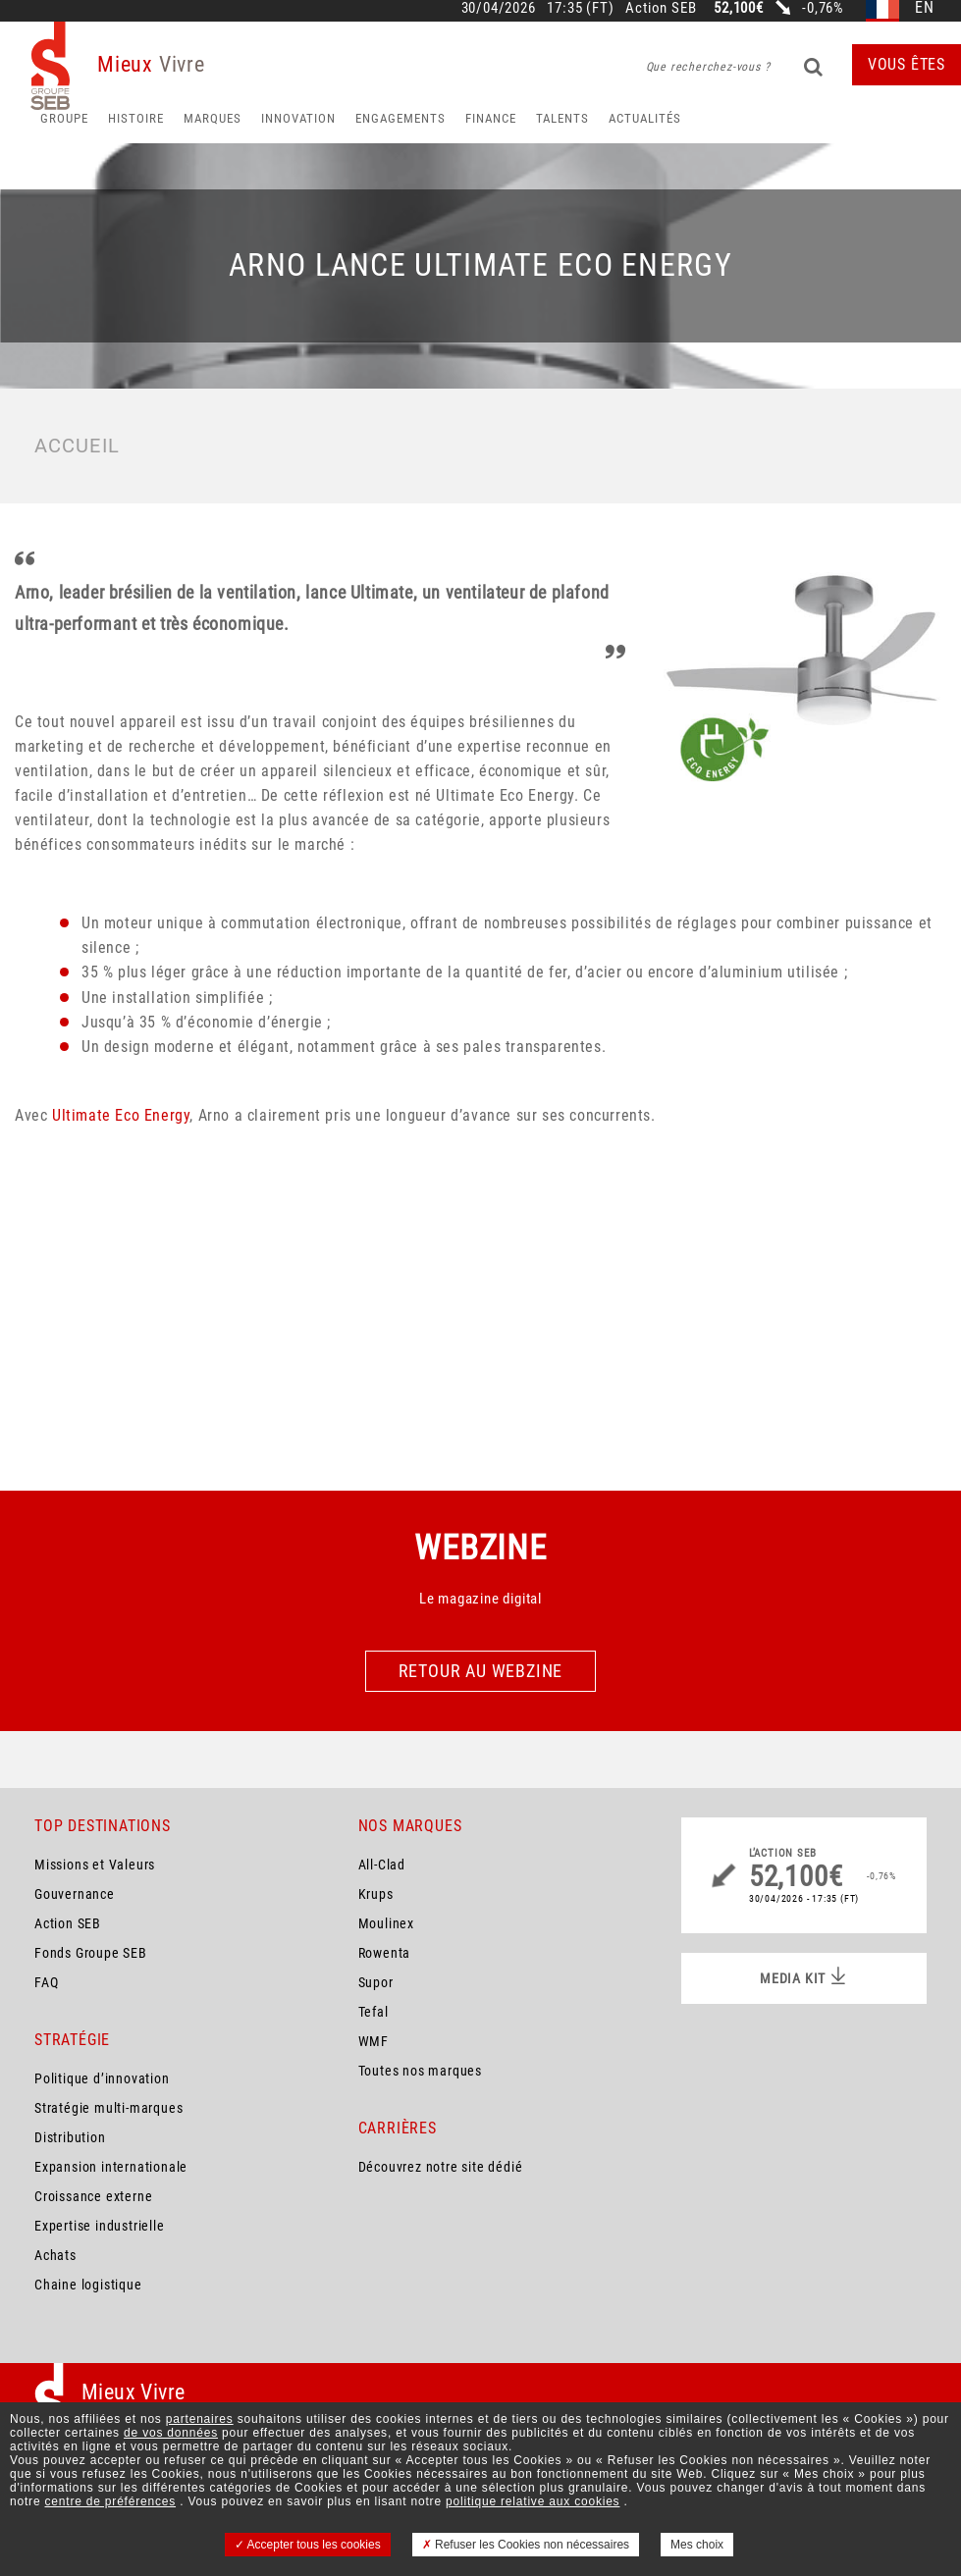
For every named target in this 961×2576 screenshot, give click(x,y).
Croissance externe (93, 2196)
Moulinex (386, 1923)
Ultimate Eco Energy (120, 1115)
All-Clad (381, 1864)
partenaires (200, 2419)
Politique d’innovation (102, 2078)
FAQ (46, 1982)
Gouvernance (74, 1894)
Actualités (645, 118)
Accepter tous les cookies (308, 2544)
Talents (562, 118)
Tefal (373, 2012)
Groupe (64, 118)
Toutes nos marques (420, 2070)
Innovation (298, 118)
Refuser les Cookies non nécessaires (525, 2544)
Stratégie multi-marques (108, 2108)
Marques (212, 118)
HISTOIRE (136, 118)
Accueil (77, 445)
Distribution (70, 2137)
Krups (376, 1894)
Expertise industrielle (99, 2226)
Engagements (400, 118)
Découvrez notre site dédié (440, 2167)
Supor (376, 1982)
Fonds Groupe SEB (90, 1953)
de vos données (171, 2433)
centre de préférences (111, 2501)
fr (883, 8)
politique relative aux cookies (532, 2501)
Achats (55, 2255)
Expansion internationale (110, 2167)
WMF (373, 2041)
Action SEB (67, 1923)
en (924, 8)
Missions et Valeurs (94, 1864)
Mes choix (696, 2544)
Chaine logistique (88, 2284)
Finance (490, 118)
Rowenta (384, 1953)
